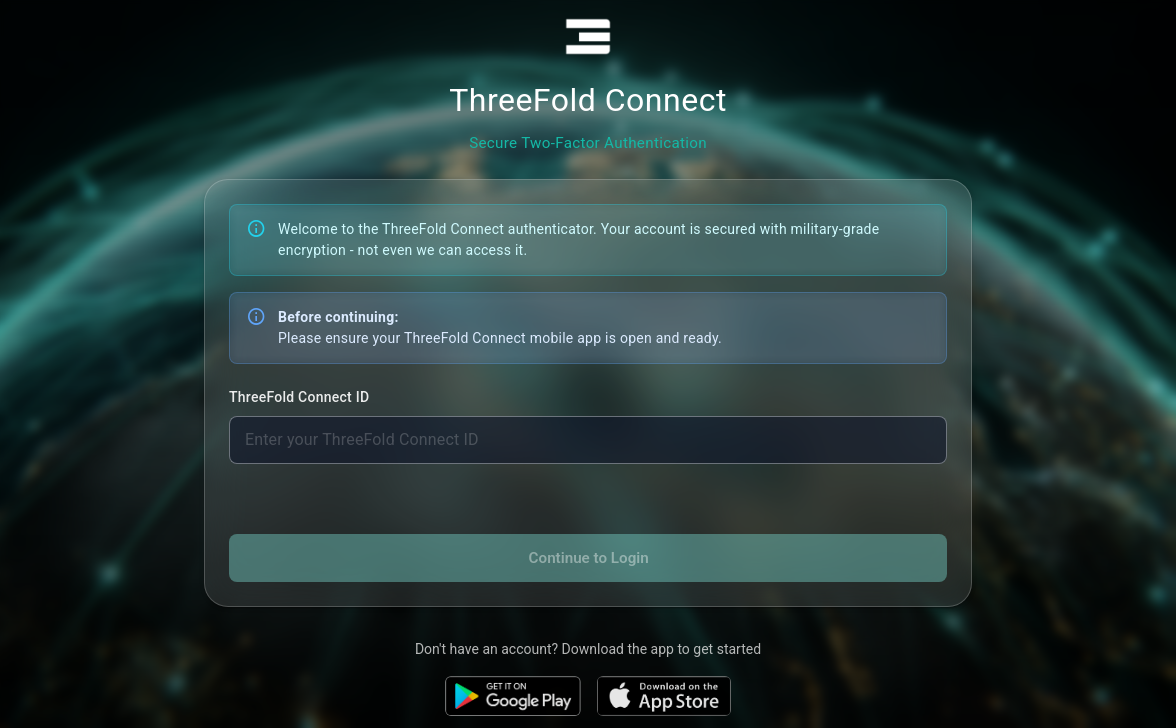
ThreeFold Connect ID (299, 397)
